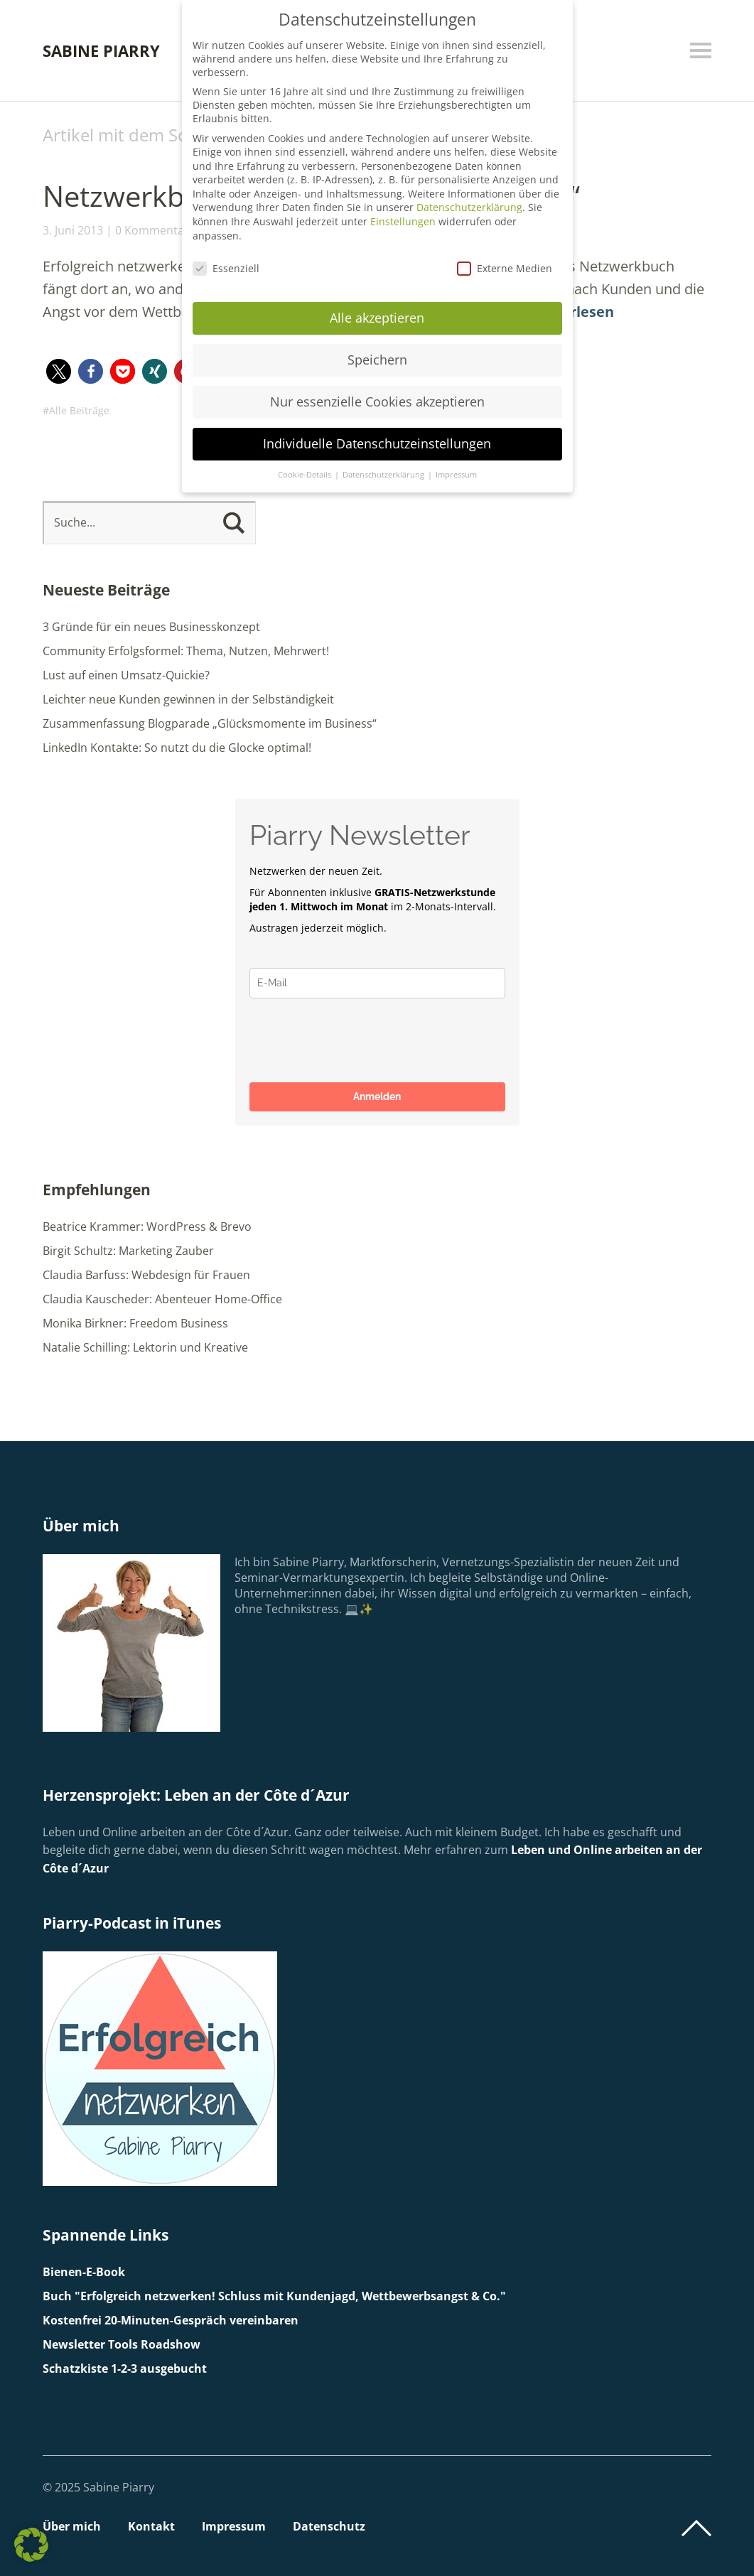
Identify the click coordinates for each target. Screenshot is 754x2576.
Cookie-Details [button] (305, 475)
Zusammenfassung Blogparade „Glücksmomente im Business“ (210, 723)
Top (696, 2528)
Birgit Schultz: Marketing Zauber (128, 1251)
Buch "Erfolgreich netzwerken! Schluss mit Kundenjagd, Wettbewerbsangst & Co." (274, 2296)
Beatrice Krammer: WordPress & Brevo (147, 1226)
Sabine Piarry (101, 50)
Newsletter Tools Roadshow (121, 2344)
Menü (700, 50)
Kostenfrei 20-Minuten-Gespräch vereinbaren (170, 2320)
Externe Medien (504, 268)
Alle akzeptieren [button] (377, 317)
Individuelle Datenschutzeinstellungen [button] (377, 443)
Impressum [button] (456, 475)
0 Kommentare (155, 230)
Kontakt (151, 2526)
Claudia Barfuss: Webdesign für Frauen (146, 1275)
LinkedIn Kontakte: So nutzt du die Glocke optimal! (177, 747)
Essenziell (226, 268)
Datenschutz (329, 2526)
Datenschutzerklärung (469, 207)
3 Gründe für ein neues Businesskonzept (151, 627)
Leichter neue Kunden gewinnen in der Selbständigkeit (188, 699)
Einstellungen (403, 221)
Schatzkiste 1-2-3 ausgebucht (125, 2368)
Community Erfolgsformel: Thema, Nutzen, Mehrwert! (186, 651)
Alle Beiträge (79, 410)
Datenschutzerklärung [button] (384, 475)
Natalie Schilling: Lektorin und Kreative (145, 1347)
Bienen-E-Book (84, 2272)
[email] (377, 983)
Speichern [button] (377, 359)
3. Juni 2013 (73, 230)
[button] (58, 371)
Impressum (234, 2526)
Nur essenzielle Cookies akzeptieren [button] (377, 401)
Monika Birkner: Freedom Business (135, 1323)
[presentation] (357, 1040)
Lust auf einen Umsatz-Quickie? (126, 675)
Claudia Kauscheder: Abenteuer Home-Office (162, 1299)
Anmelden (377, 1096)
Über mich (72, 2526)
